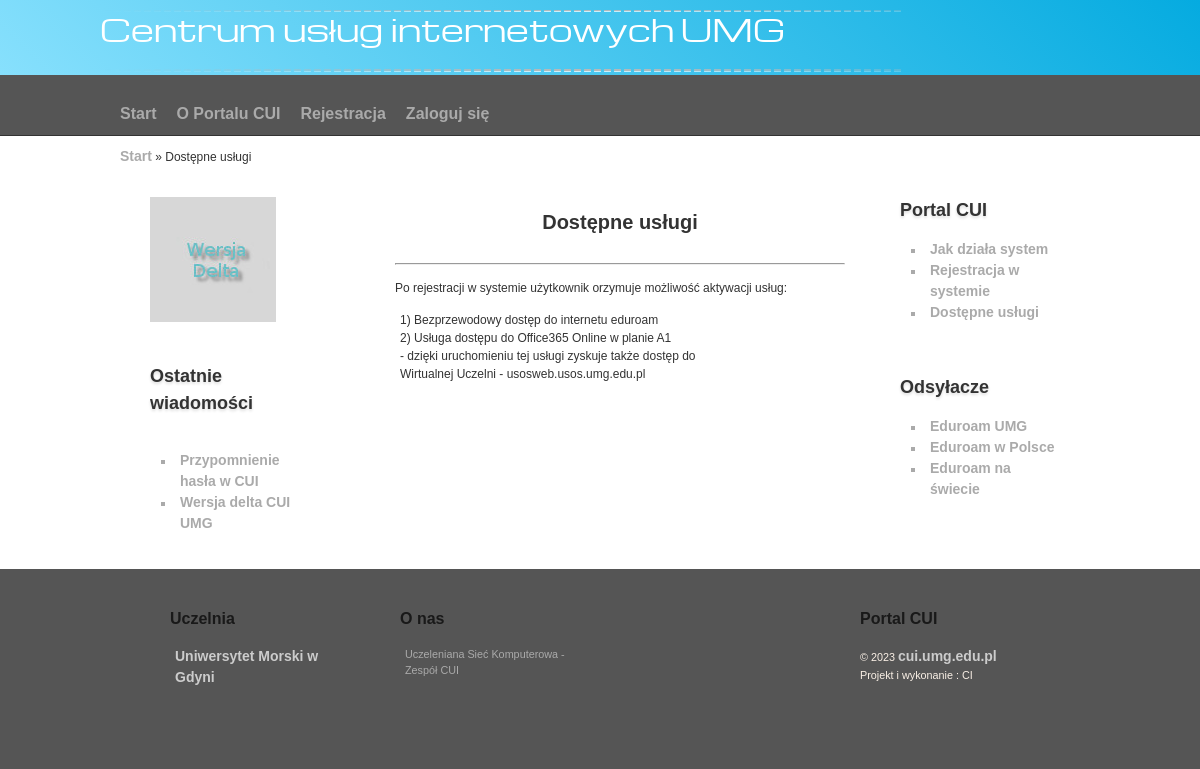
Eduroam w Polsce (992, 447)
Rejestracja (342, 113)
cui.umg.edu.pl (947, 656)
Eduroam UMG (978, 426)
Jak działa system (989, 249)
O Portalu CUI (228, 113)
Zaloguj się (448, 113)
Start (138, 113)
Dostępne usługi (984, 312)
